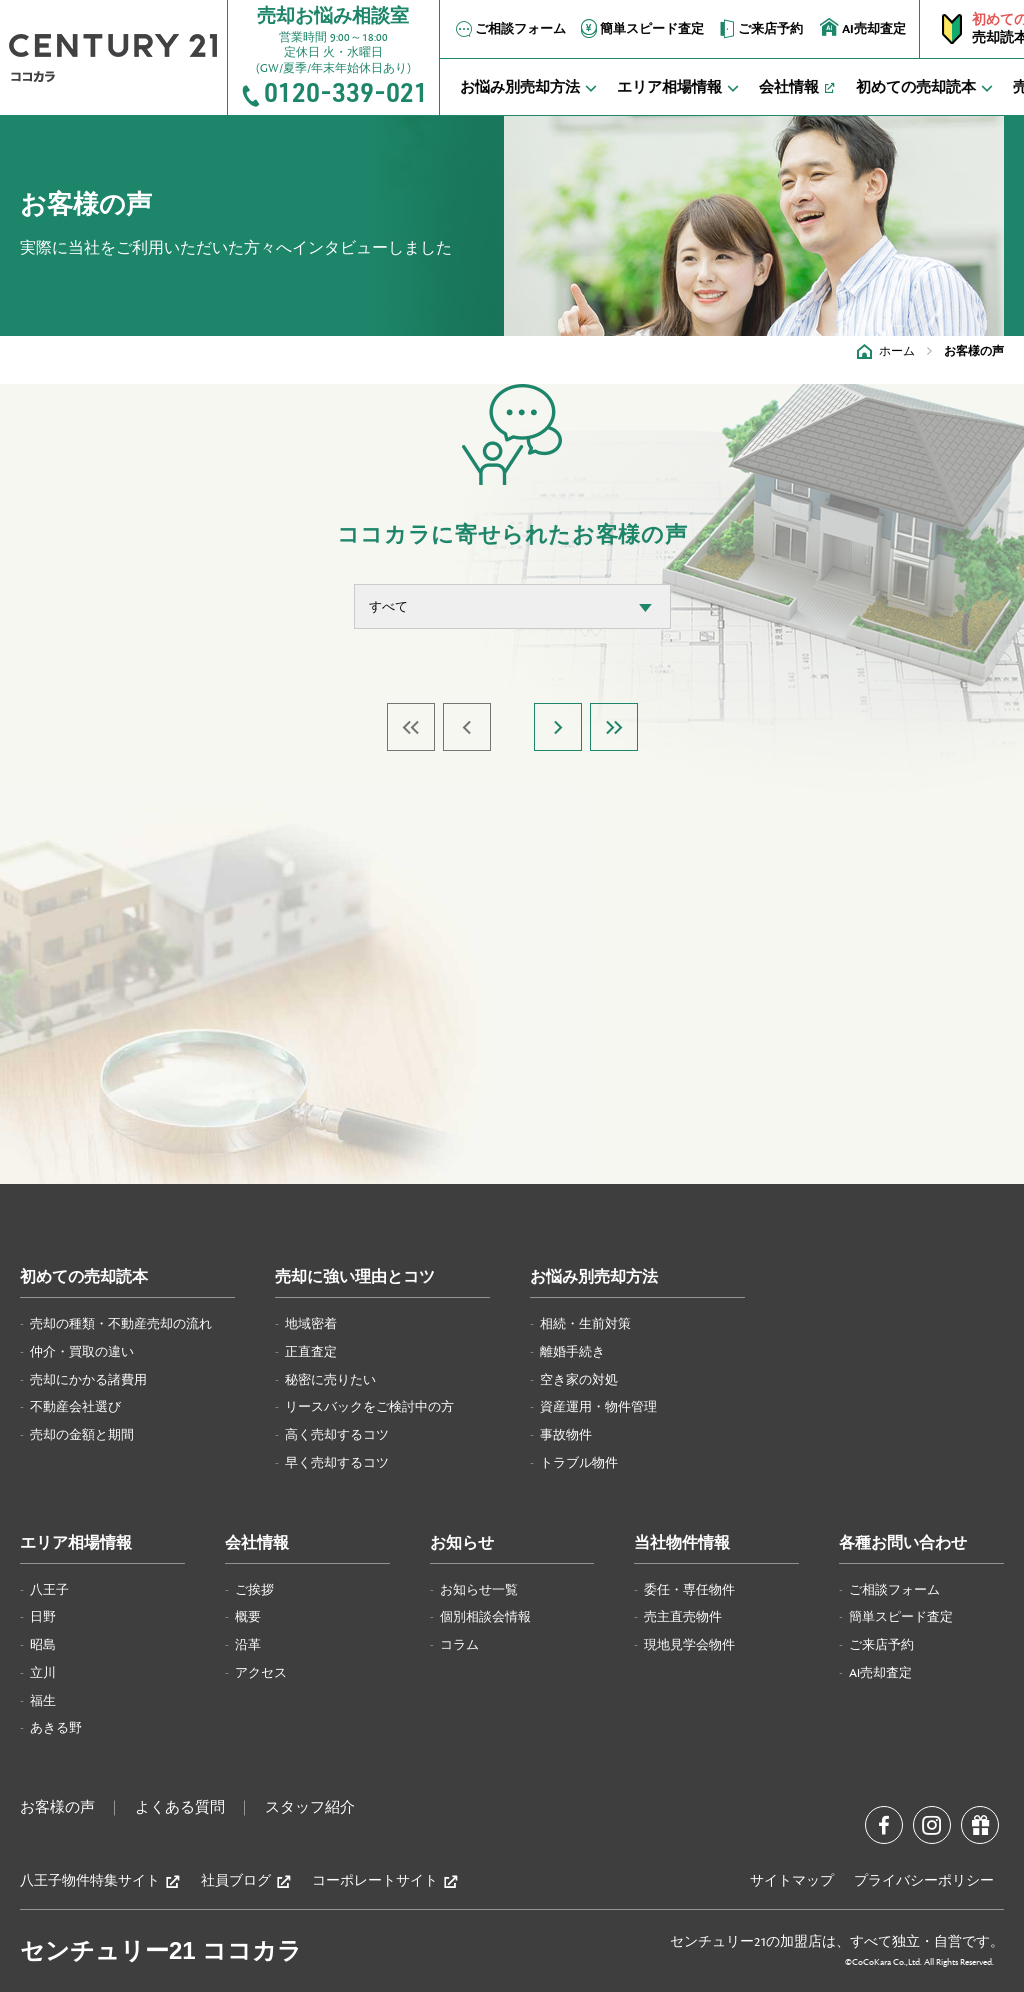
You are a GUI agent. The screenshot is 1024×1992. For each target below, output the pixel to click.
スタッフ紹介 (310, 1808)
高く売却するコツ (337, 1435)
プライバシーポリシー (924, 1881)
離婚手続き (572, 1352)
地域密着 (311, 1324)
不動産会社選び (75, 1407)
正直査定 (311, 1352)
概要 (248, 1617)
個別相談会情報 (485, 1617)
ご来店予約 (759, 29)
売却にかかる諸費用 (88, 1380)
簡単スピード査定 (641, 29)
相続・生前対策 (585, 1324)
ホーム (897, 351)
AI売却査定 (863, 27)
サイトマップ (792, 1881)
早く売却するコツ (337, 1463)
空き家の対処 (579, 1380)
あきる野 (56, 1728)
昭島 (43, 1645)
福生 (43, 1701)
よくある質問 (180, 1808)
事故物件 (566, 1435)
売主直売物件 (683, 1617)
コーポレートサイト (385, 1881)
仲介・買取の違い (82, 1352)
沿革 (248, 1645)
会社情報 (257, 1543)
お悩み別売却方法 (594, 1277)
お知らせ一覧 (479, 1590)
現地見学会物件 (689, 1645)
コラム (459, 1645)
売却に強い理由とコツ (355, 1277)
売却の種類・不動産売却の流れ (121, 1324)
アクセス (261, 1673)
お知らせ (462, 1543)
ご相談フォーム (509, 29)
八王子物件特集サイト (100, 1881)
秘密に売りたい (330, 1380)
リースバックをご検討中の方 (369, 1407)
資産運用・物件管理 (598, 1407)
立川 (43, 1673)
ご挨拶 (254, 1590)
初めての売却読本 (84, 1277)
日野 (43, 1617)
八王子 (49, 1590)
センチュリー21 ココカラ (161, 1950)
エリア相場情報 (76, 1543)
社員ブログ (246, 1881)
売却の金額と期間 (82, 1435)
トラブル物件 (579, 1463)
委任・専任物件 (689, 1590)
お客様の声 (57, 1808)
